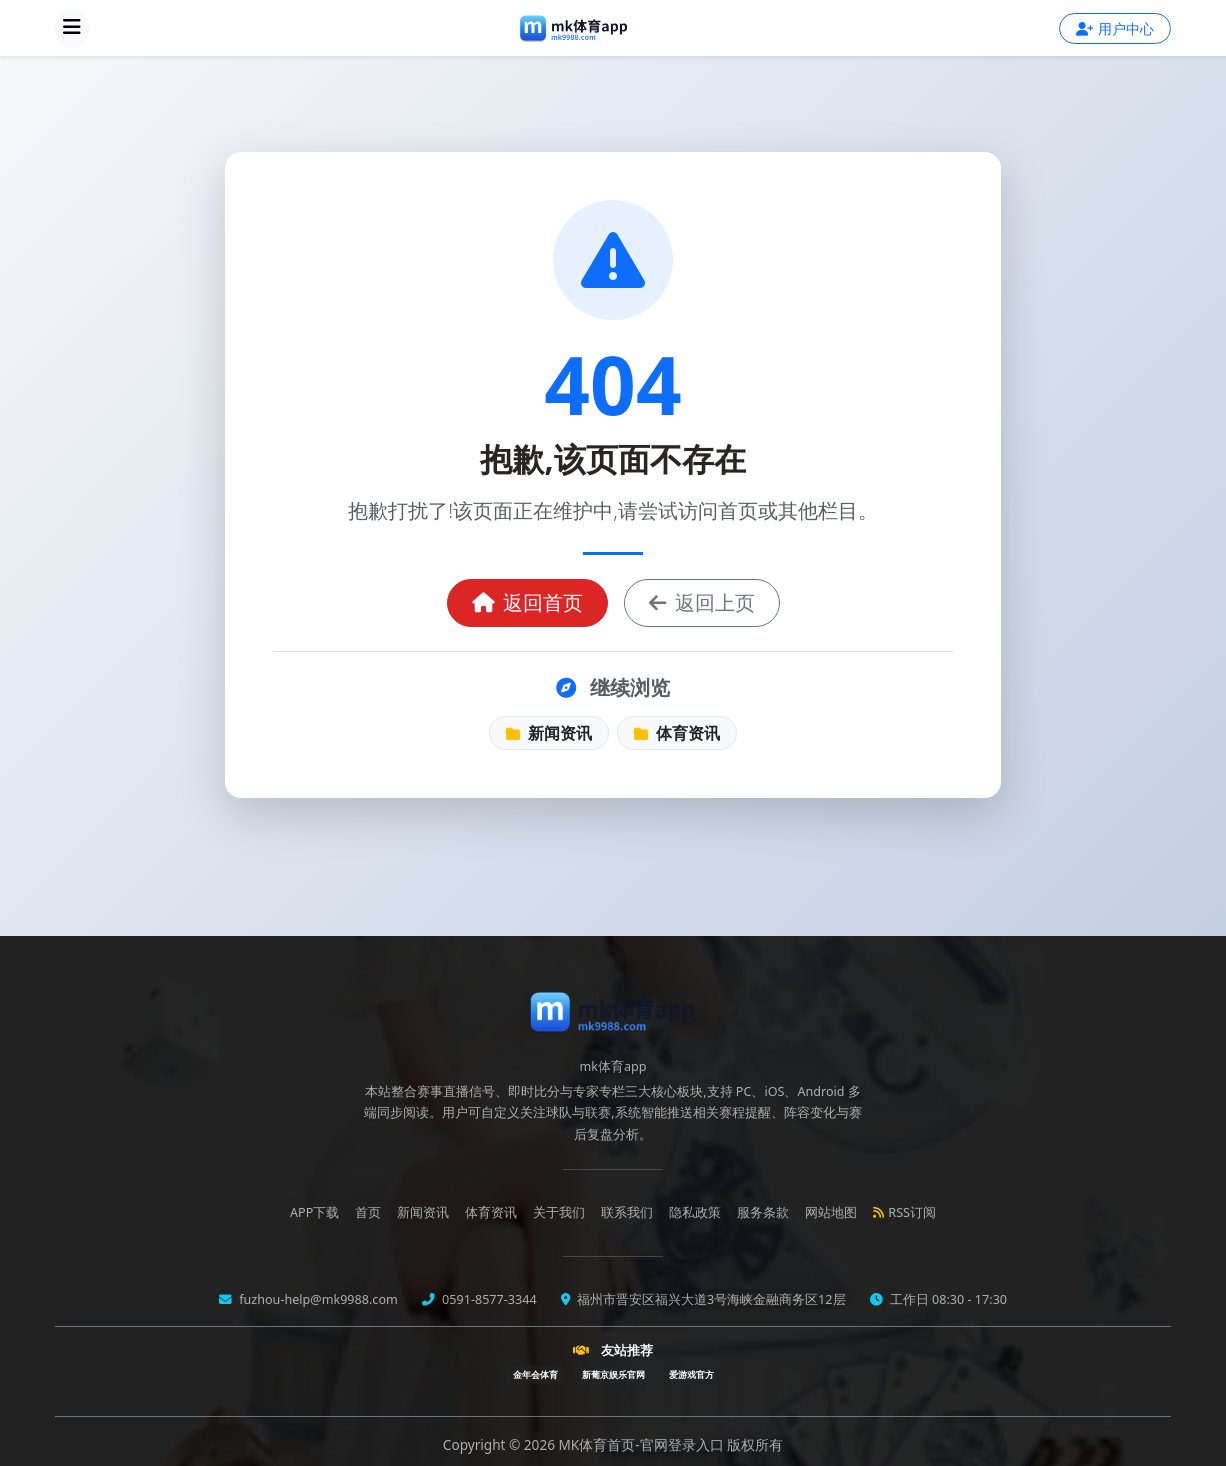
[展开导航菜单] (72, 28)
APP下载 (314, 1212)
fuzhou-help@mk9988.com (317, 1299)
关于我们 (559, 1212)
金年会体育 (535, 1374)
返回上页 (702, 602)
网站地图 (831, 1212)
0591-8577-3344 (488, 1299)
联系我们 (627, 1212)
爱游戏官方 (691, 1374)
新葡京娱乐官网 (613, 1374)
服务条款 (763, 1212)
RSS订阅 (904, 1212)
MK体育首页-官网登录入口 (643, 1444)
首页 (368, 1212)
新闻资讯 (549, 733)
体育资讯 (677, 733)
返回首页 (527, 602)
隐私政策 (695, 1212)
